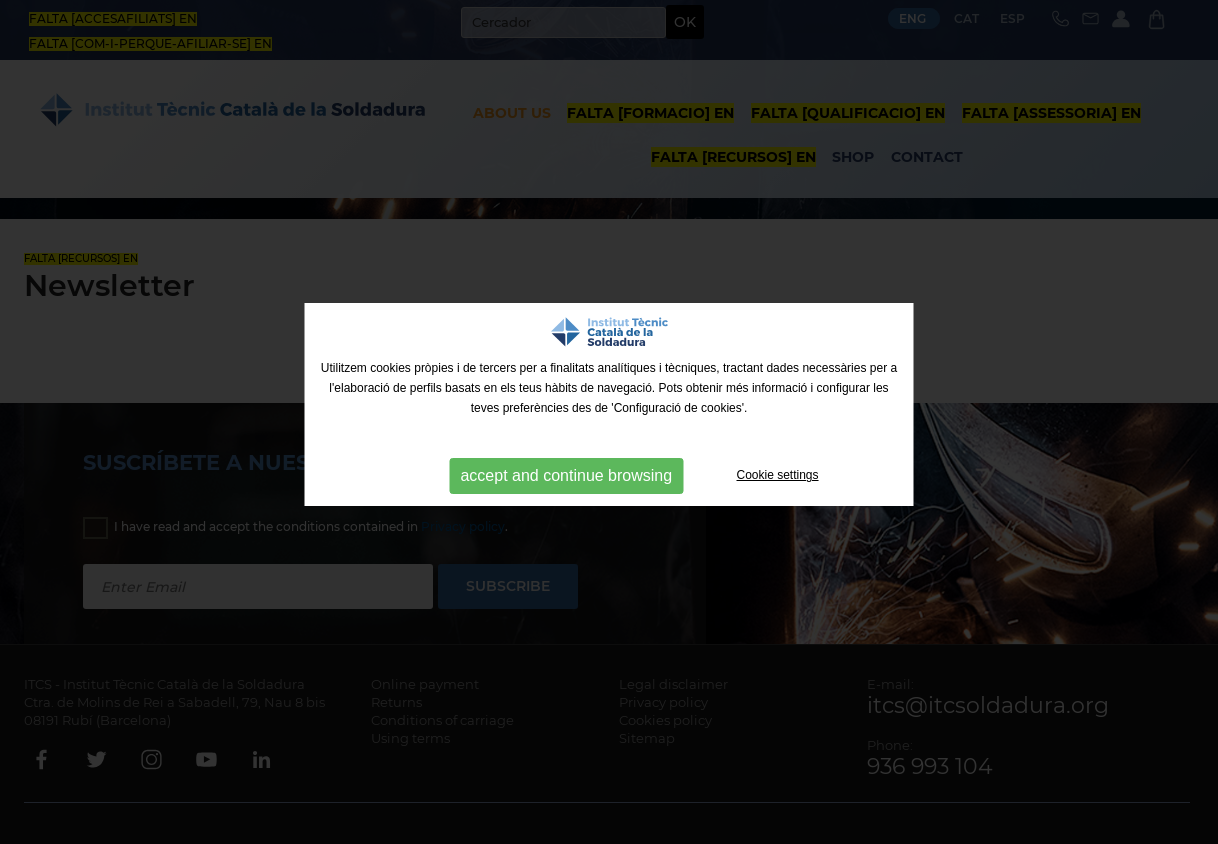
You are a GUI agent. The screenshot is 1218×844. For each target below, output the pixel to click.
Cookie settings (778, 475)
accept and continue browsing (566, 475)
